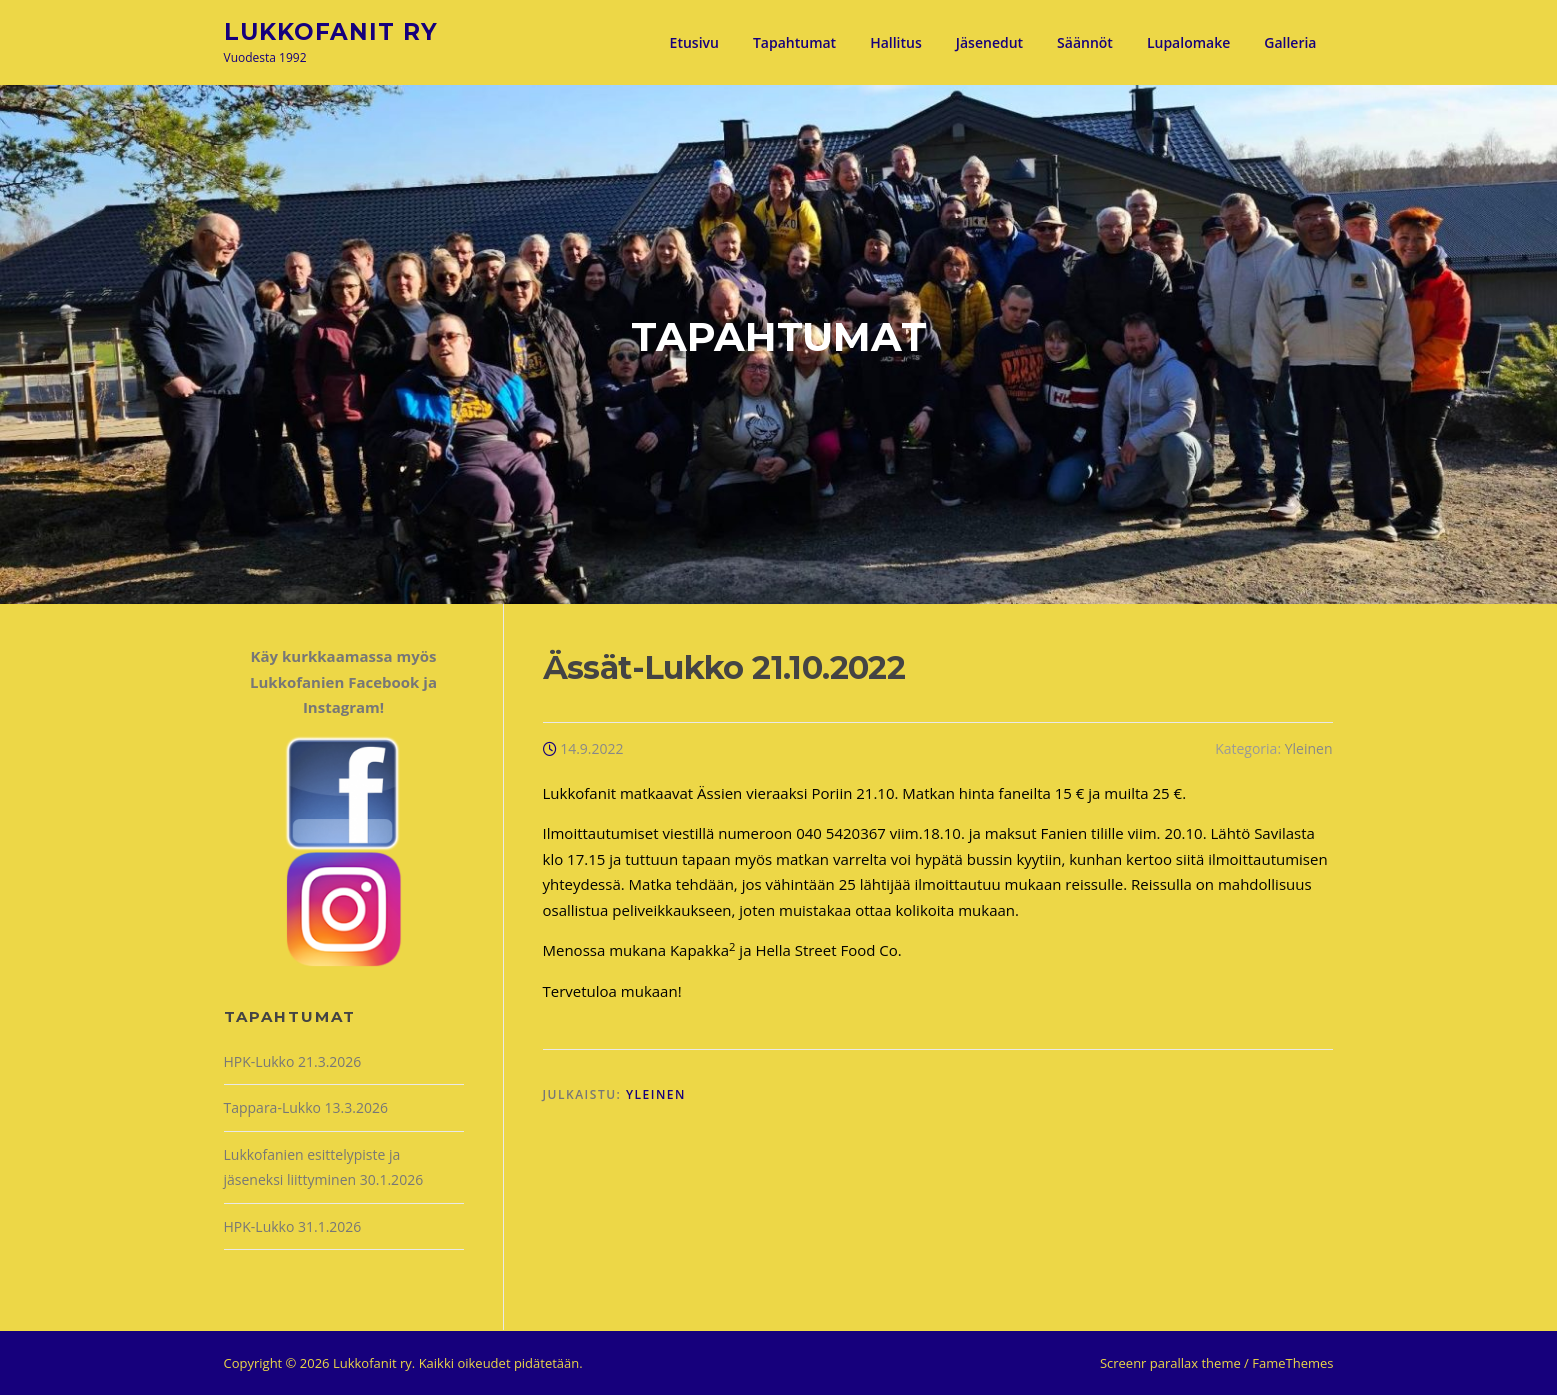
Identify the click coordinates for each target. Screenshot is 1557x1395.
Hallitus (896, 42)
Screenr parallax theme (1170, 1363)
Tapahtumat (794, 42)
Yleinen (1309, 748)
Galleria (1290, 42)
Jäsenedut (989, 42)
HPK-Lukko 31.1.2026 (293, 1226)
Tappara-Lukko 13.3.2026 (306, 1107)
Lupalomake (1188, 42)
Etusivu (694, 42)
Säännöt (1085, 42)
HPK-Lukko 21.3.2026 (293, 1061)
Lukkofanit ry (331, 31)
